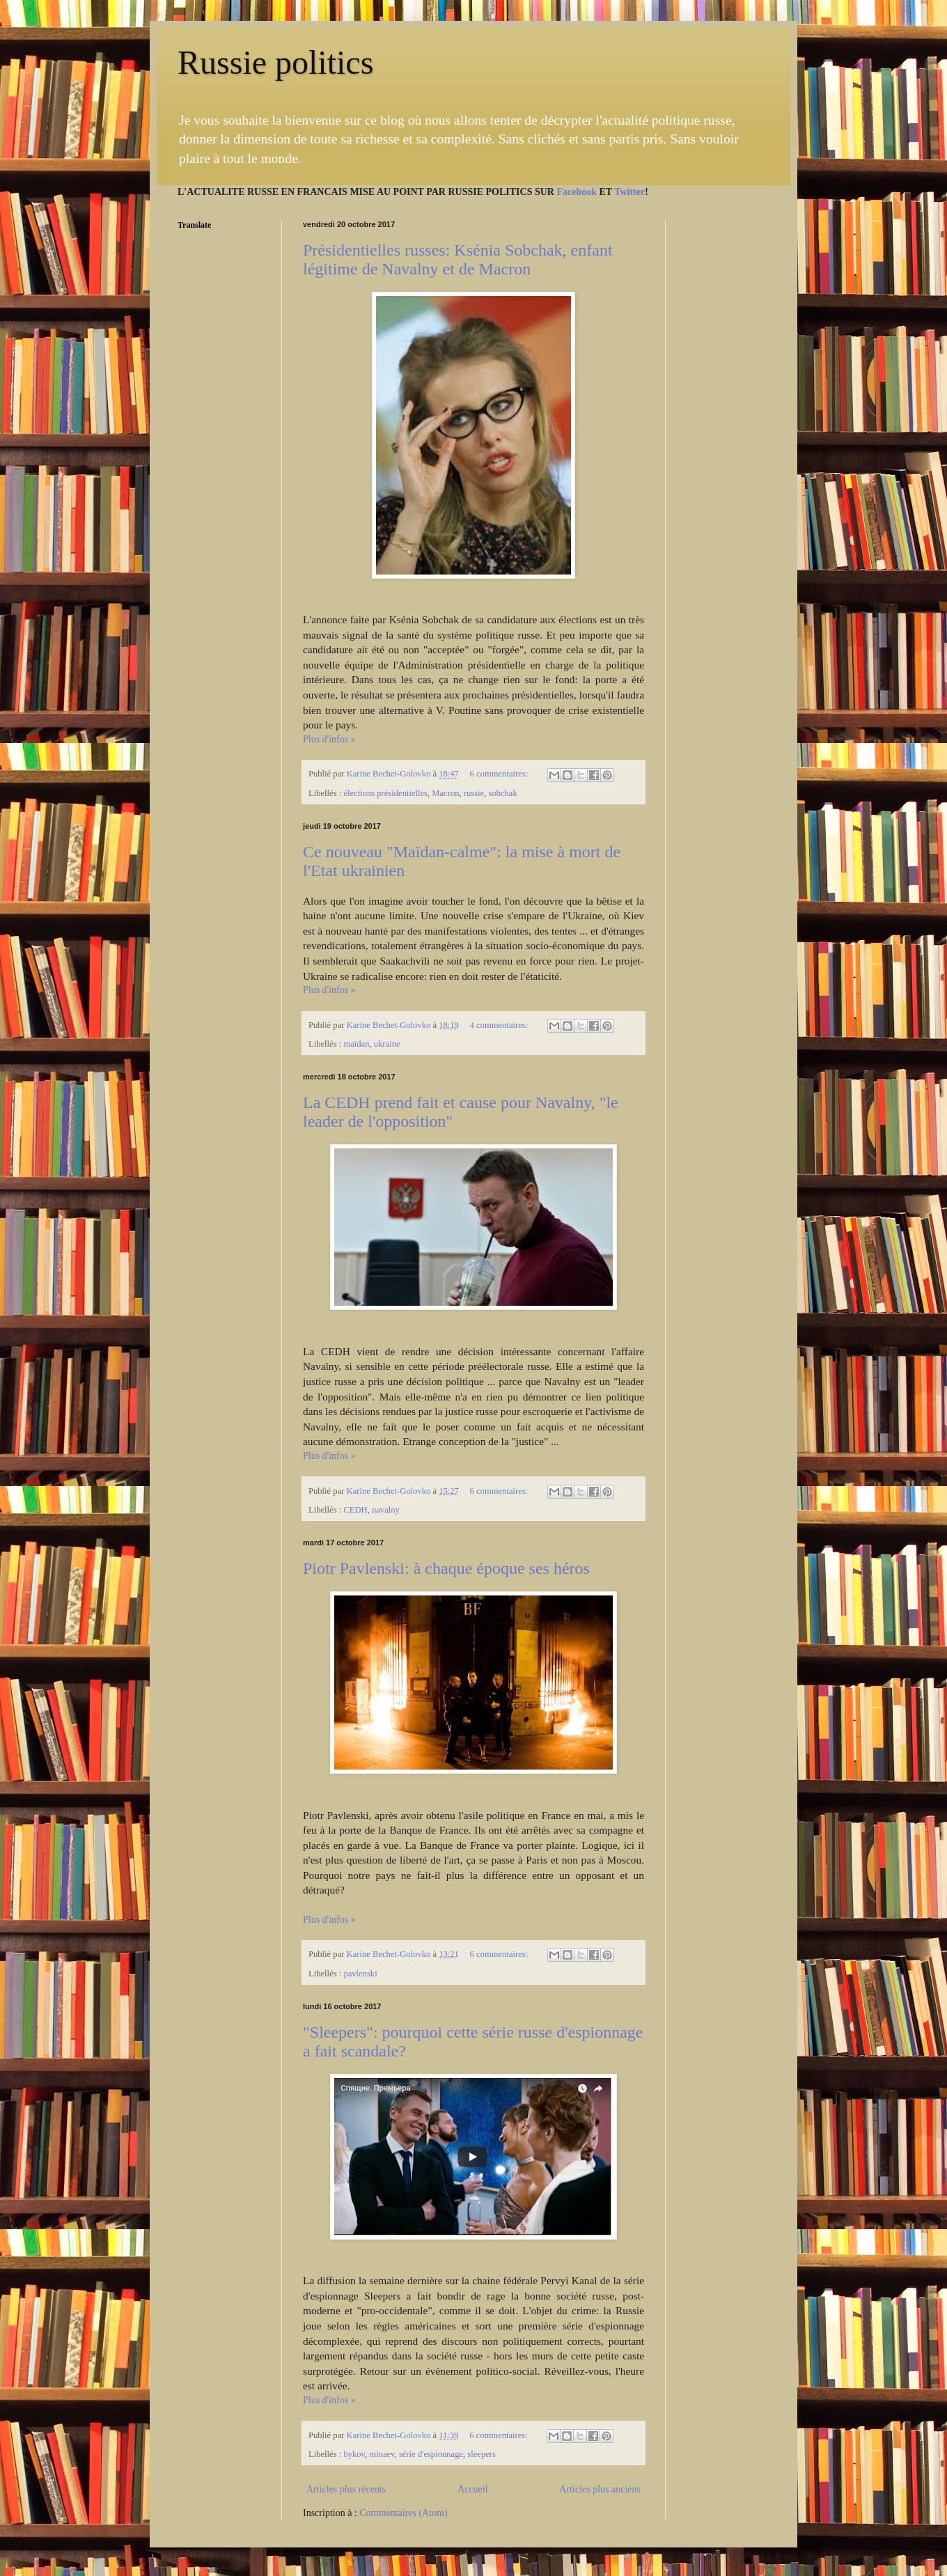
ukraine (387, 1044)
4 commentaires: (500, 1025)
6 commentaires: (500, 774)
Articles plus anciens (600, 2489)
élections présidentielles (385, 793)
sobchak (502, 793)
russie (474, 793)
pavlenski (360, 1973)
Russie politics (275, 62)
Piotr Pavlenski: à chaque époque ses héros (446, 1568)
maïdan (356, 1044)
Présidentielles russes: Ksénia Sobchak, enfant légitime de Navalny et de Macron (458, 259)
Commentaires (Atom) (403, 2513)
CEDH (355, 1510)
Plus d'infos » (329, 739)
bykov (354, 2454)
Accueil (472, 2489)
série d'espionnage (431, 2454)
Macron (445, 793)
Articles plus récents (346, 2489)
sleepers (481, 2454)
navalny (386, 1510)
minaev (381, 2454)
